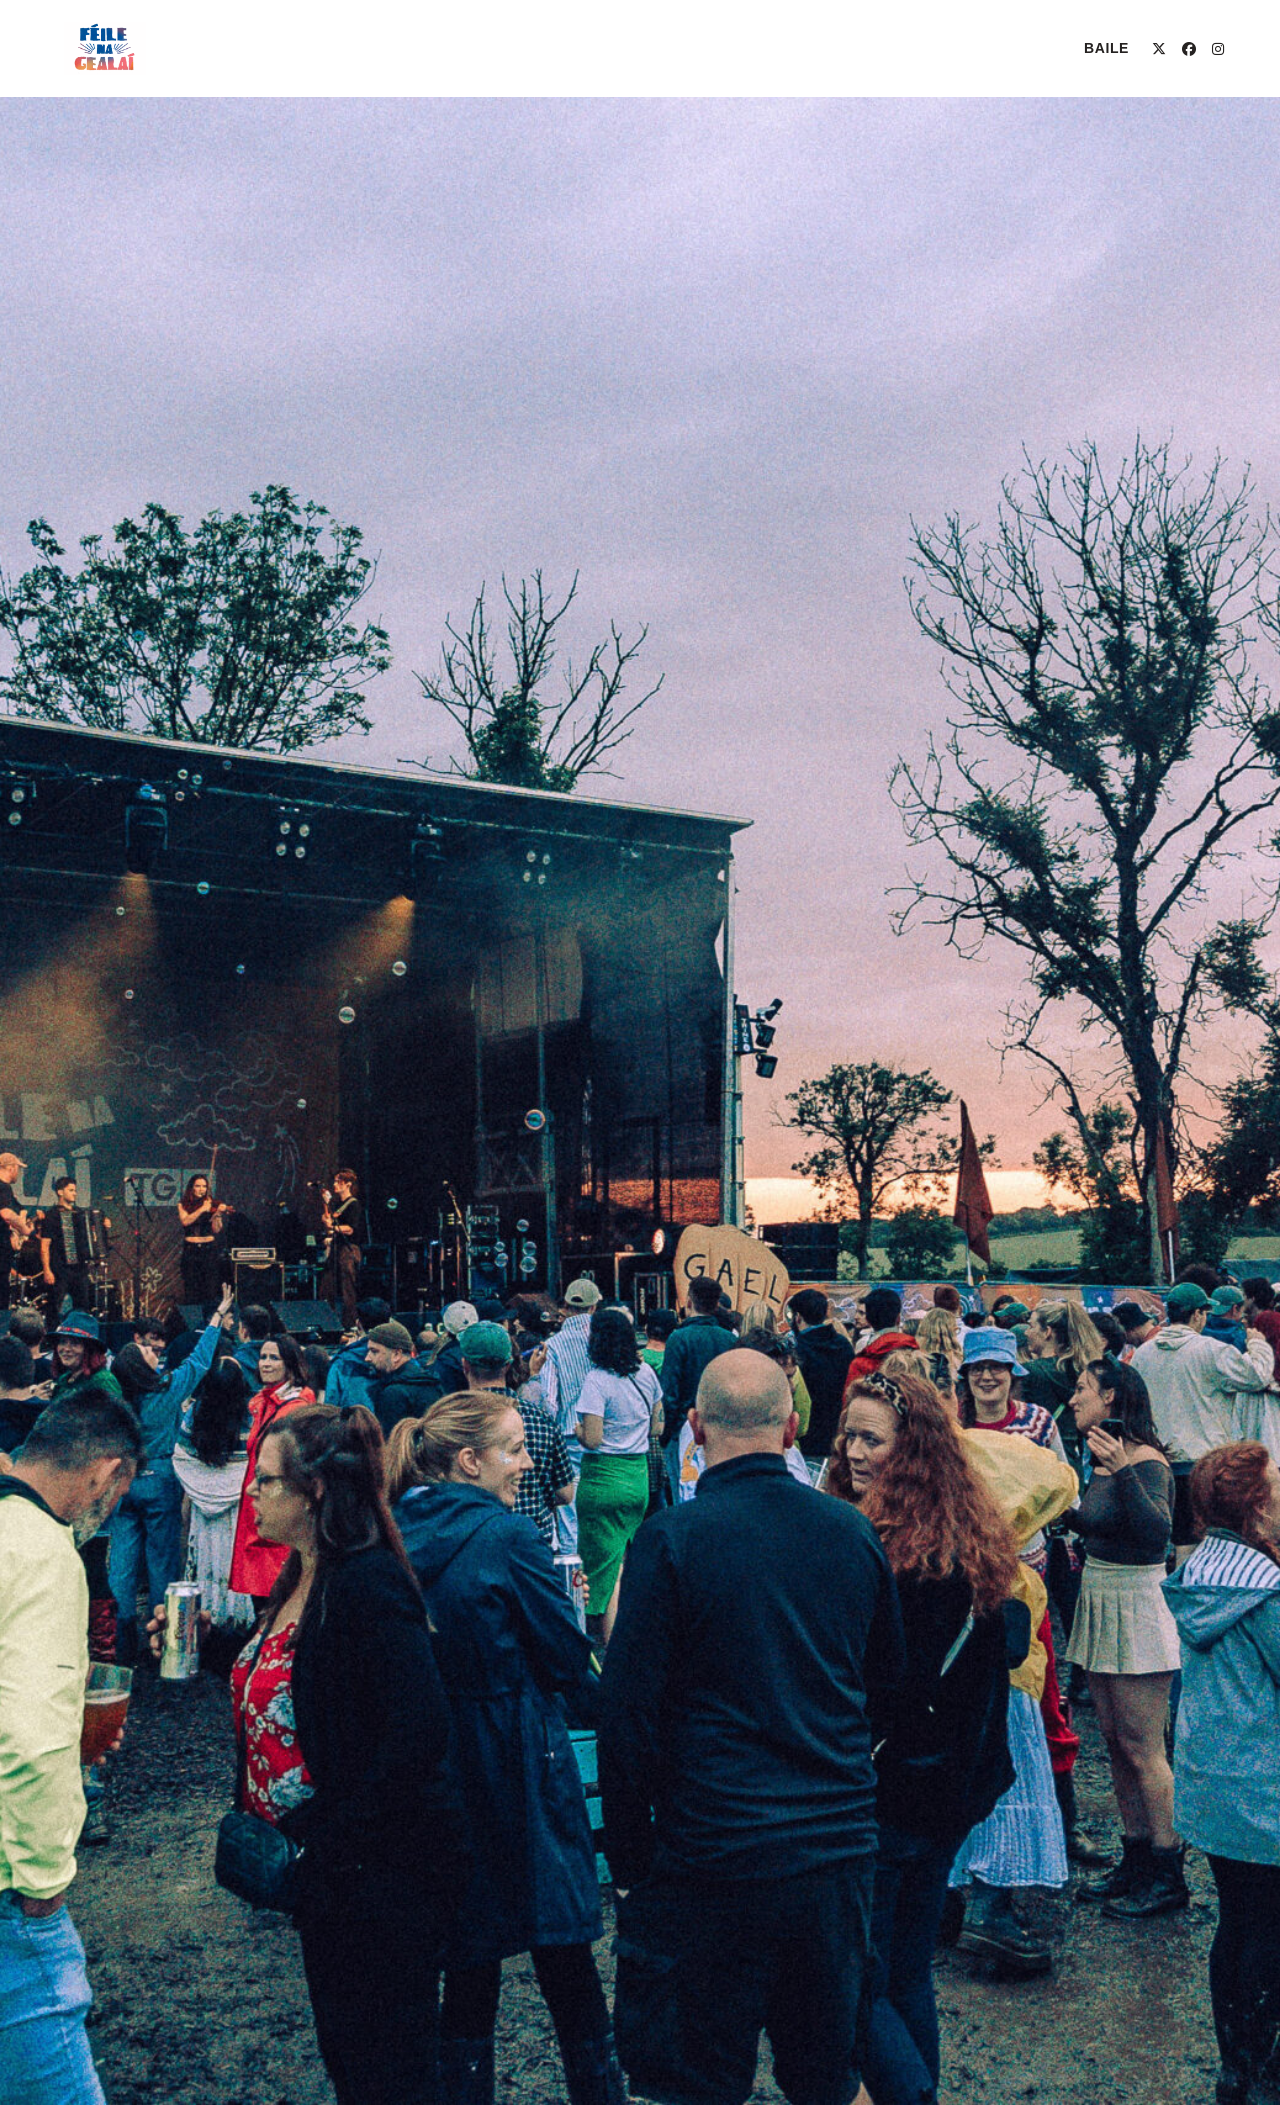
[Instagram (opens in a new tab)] (1218, 49)
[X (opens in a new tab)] (1159, 49)
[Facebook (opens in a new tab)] (1189, 49)
